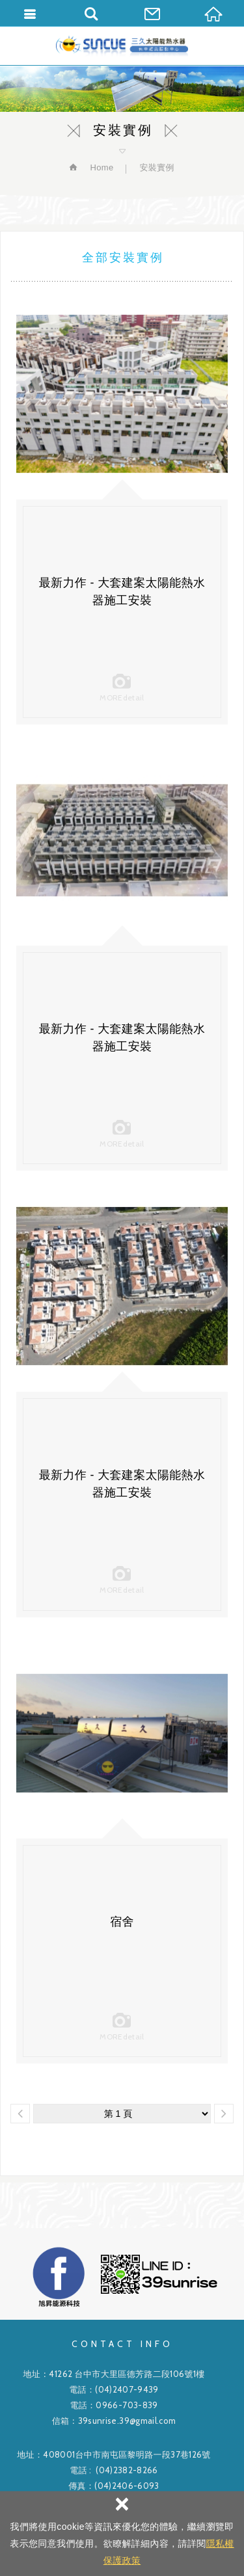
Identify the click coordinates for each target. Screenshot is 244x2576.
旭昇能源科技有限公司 (122, 46)
